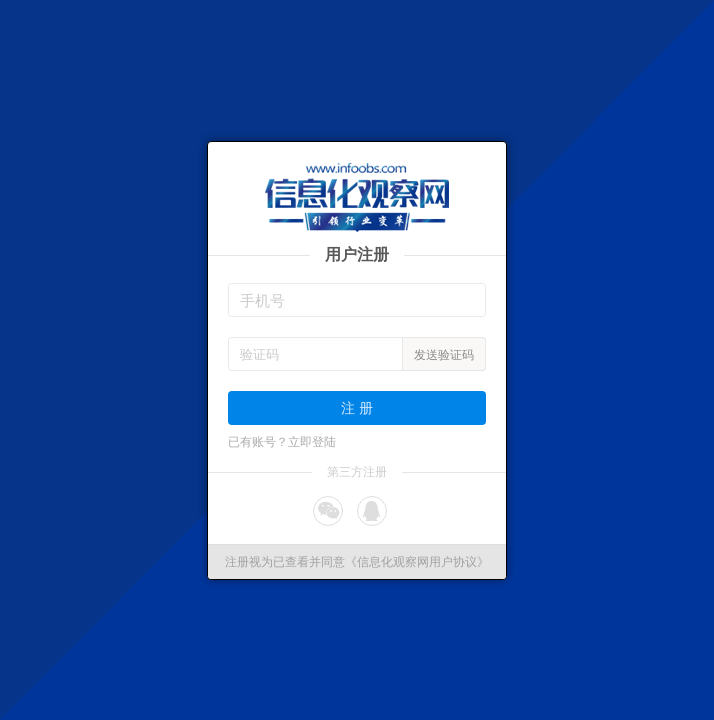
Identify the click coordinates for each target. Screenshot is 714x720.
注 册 (357, 407)
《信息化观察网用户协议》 (417, 562)
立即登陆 (312, 442)
